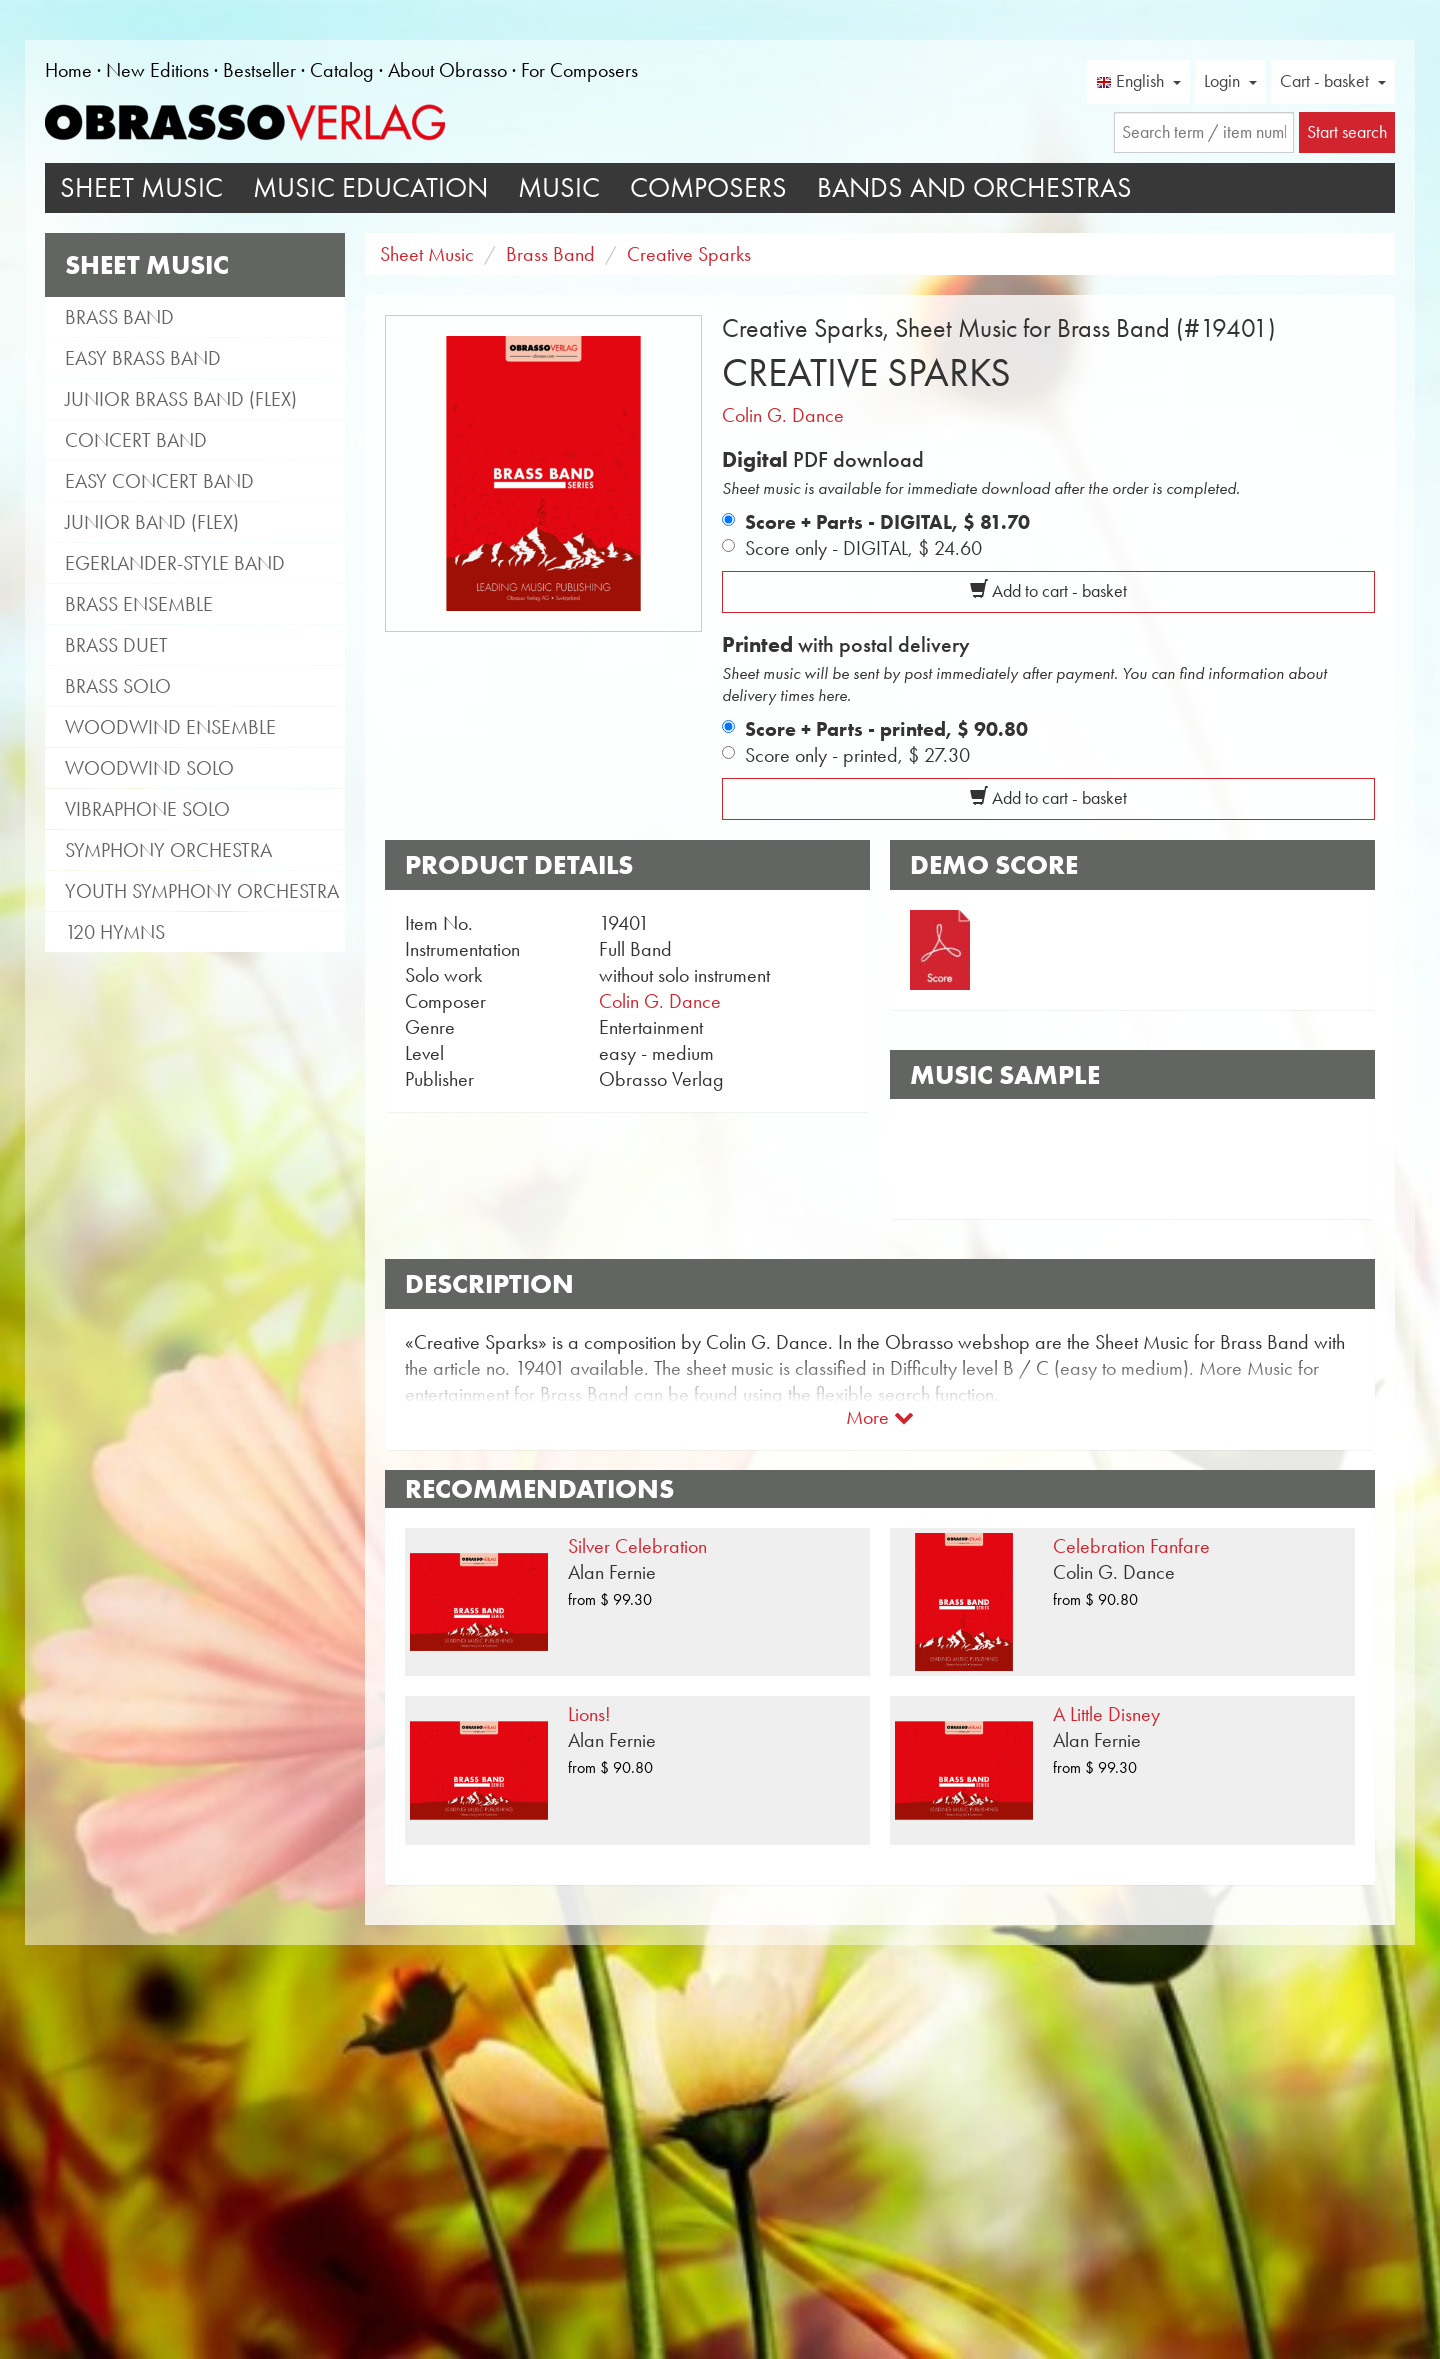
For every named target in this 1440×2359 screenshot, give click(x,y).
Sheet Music (141, 187)
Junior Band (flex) (152, 522)
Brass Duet (116, 645)
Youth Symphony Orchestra (202, 891)
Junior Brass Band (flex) (181, 399)
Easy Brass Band (143, 358)
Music (559, 187)
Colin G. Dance (783, 415)
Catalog (342, 70)
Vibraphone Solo (147, 809)
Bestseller (259, 70)
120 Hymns (115, 932)
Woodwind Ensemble (170, 727)
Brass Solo (118, 686)
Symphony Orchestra (168, 850)
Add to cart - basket (1048, 591)
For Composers (579, 70)
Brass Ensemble (139, 604)
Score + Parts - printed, (886, 729)
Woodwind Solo (149, 768)
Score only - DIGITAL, (863, 548)
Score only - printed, (857, 755)
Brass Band (119, 317)
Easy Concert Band (159, 481)
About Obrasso (447, 70)
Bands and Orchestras (974, 187)
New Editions (157, 70)
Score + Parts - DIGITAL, (887, 522)
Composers (708, 187)
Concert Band (136, 440)
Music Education (370, 187)
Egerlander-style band (175, 563)
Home (68, 70)
